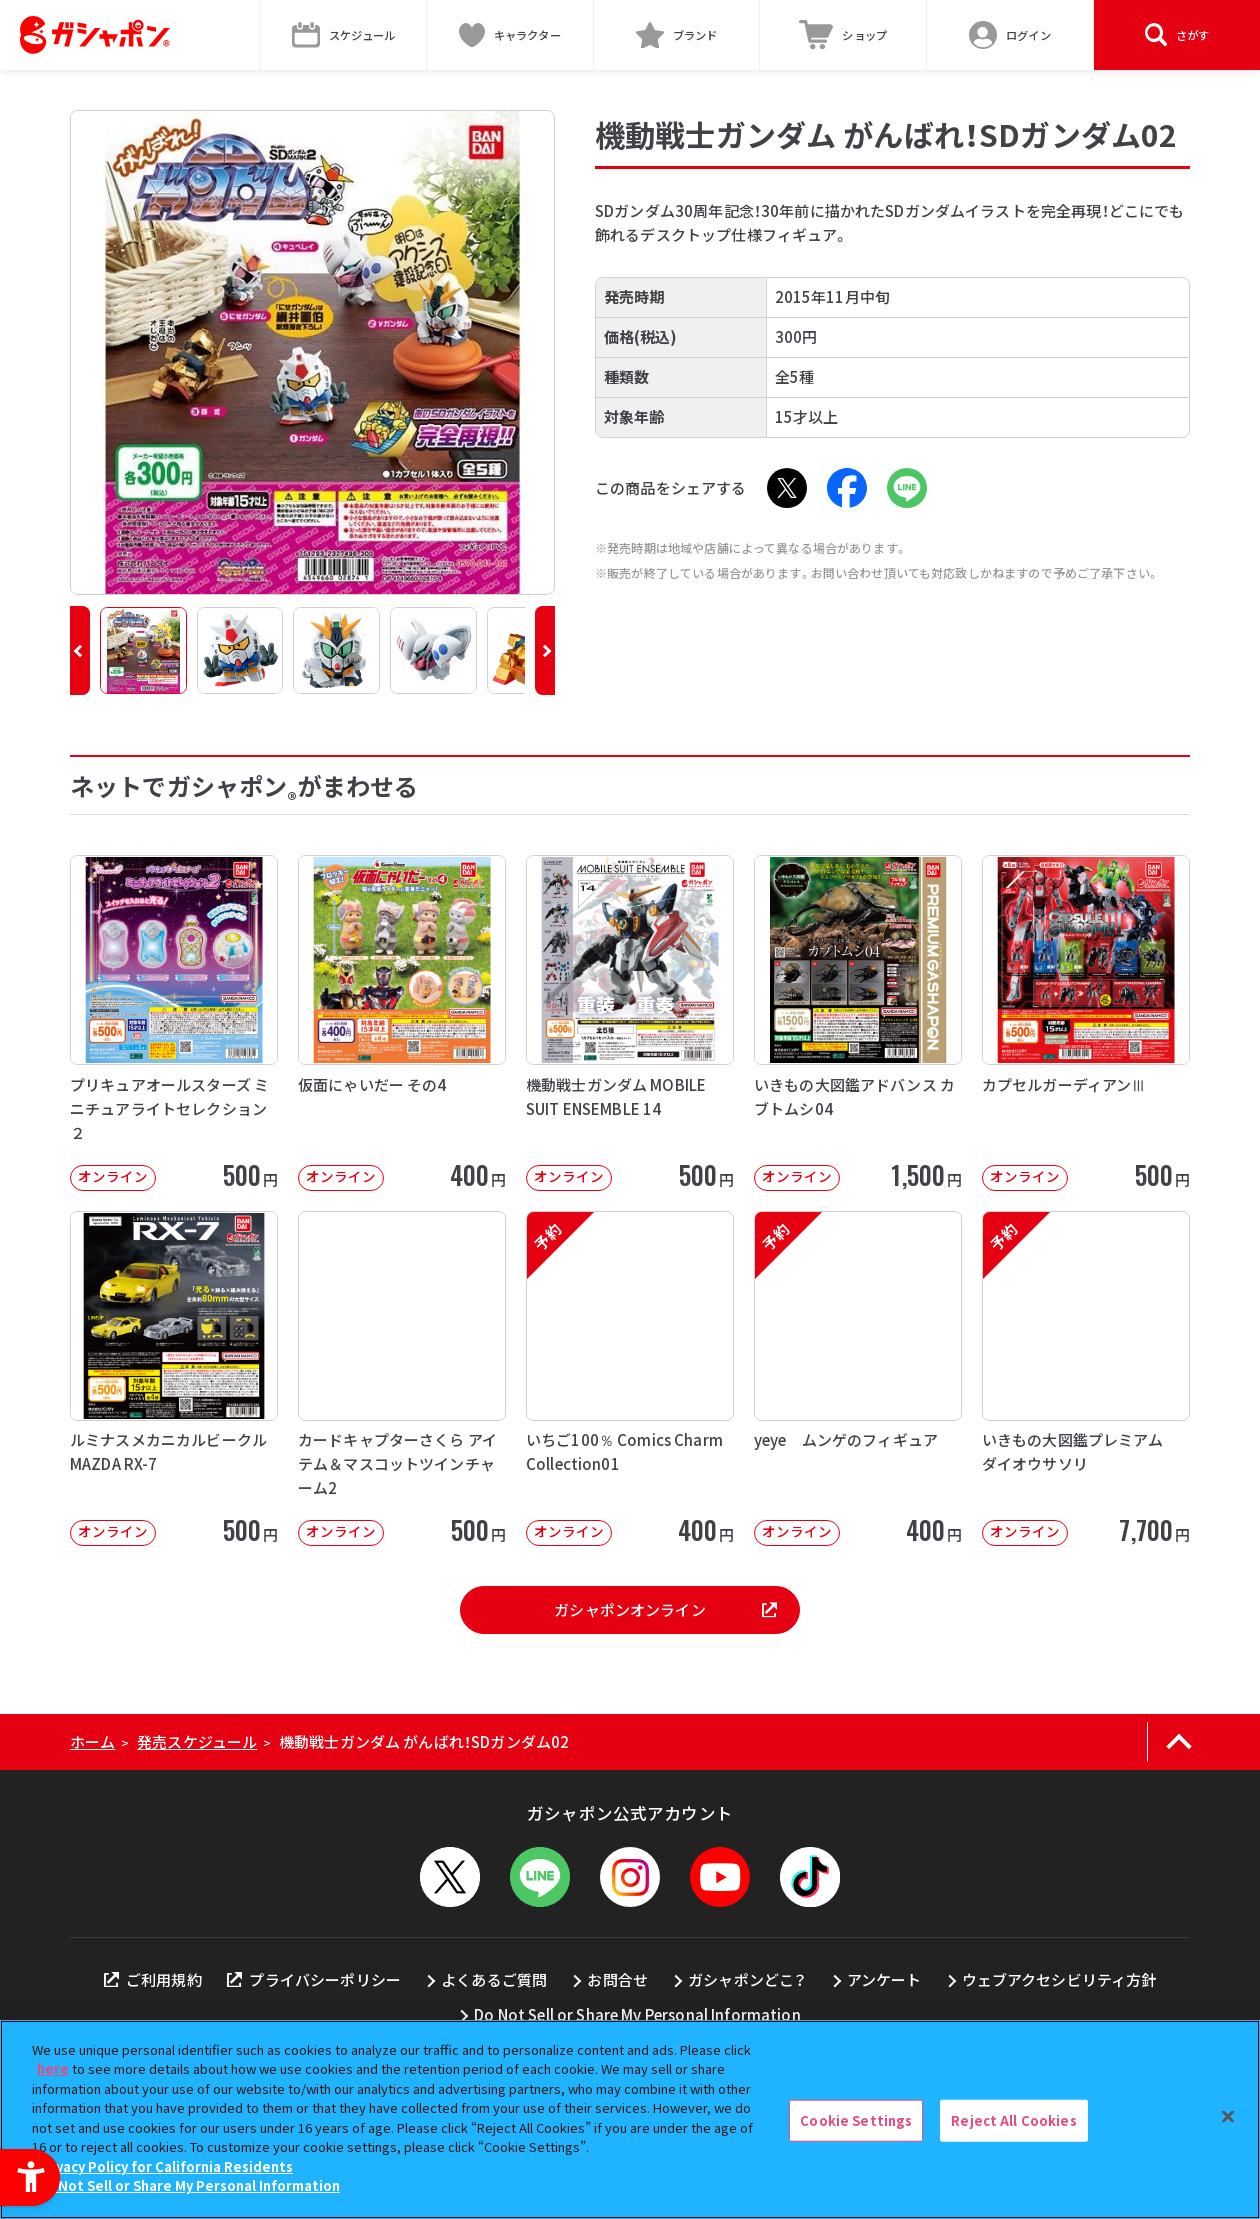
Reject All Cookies (1013, 2120)
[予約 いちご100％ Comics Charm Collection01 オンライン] (630, 1378)
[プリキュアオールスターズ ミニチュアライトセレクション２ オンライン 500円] (174, 1022)
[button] (80, 650)
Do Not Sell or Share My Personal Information (637, 2014)
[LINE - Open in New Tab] (907, 488)
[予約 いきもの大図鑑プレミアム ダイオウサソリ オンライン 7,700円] (1086, 1378)
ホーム (92, 1741)
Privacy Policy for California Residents (165, 2166)
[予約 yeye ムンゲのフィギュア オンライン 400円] (858, 1378)
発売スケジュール (197, 1741)
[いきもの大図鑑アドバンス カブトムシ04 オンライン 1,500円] (858, 1022)
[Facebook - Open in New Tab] (847, 488)
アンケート (884, 1979)
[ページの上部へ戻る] (1178, 1742)
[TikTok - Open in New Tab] (810, 1877)
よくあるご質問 (494, 1979)
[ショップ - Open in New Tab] (843, 35)
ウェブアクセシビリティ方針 (1059, 1979)
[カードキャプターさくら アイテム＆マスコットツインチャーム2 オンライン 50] (402, 1378)
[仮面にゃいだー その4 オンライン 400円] (402, 1022)
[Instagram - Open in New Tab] (630, 1877)
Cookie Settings (856, 2120)
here (53, 2068)
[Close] (1228, 2117)
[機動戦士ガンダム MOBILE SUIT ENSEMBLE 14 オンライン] (630, 1022)
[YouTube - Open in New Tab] (720, 1877)
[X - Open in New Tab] (787, 488)
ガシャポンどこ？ (747, 1979)
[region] (630, 2119)
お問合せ (617, 1979)
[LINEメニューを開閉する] (540, 1877)
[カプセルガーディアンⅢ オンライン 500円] (1086, 1022)
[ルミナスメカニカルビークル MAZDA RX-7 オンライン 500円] (174, 1378)
